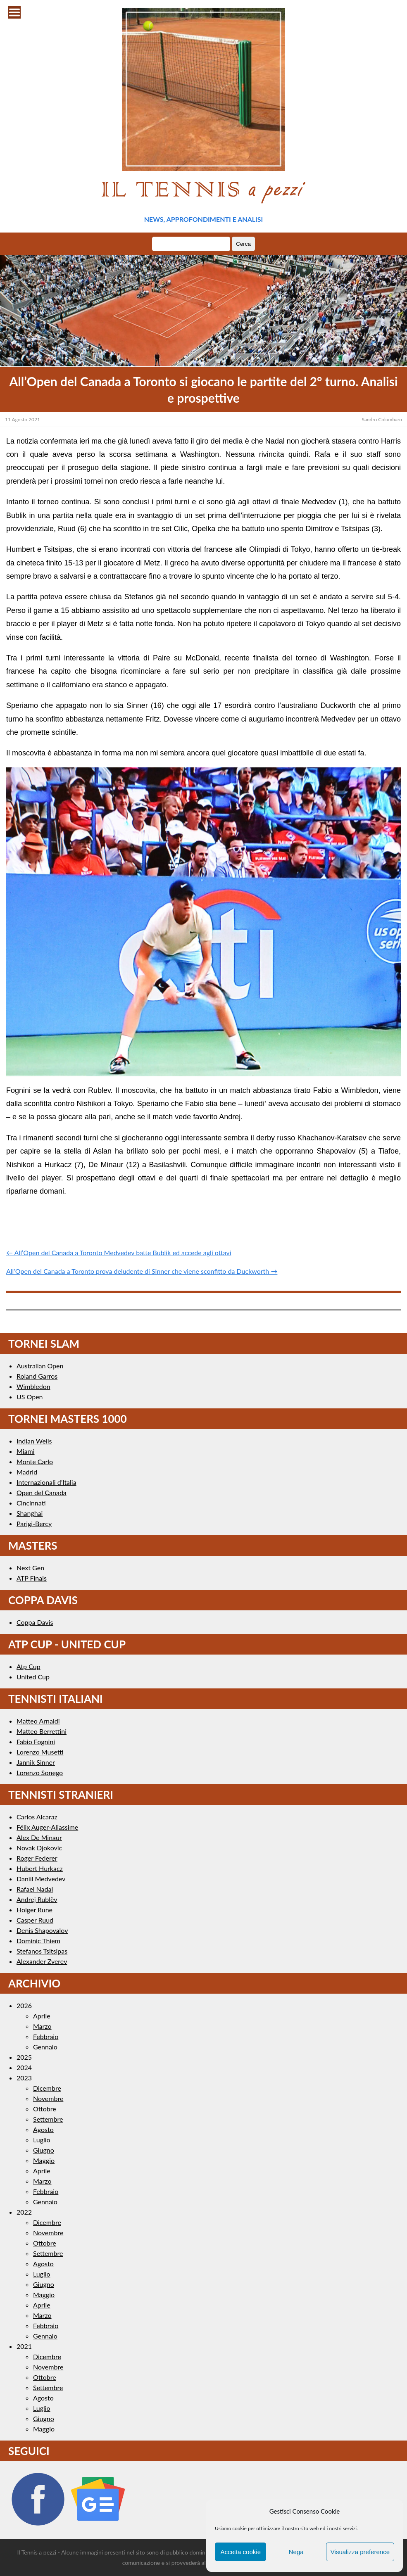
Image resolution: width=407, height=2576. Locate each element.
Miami (26, 1451)
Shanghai (30, 1513)
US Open (30, 1397)
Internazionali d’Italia (46, 1482)
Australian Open (40, 1366)
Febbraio (45, 2036)
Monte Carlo (35, 1461)
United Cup (33, 1677)
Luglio (41, 2140)
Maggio (44, 2160)
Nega (296, 2551)
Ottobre (44, 2109)
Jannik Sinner (36, 1762)
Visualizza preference (360, 2551)
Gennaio (45, 2047)
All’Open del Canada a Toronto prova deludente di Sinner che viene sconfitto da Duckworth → (141, 1271)
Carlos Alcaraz (37, 1817)
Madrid (27, 1472)
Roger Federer (37, 1858)
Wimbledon (33, 1386)
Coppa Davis (35, 1622)
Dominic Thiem (38, 1940)
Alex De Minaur (39, 1837)
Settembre (48, 2119)
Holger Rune (34, 1910)
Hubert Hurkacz (40, 1868)
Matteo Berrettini (42, 1731)
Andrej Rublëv (37, 1899)
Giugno (43, 2150)
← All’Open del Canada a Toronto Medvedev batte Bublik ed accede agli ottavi (118, 1252)
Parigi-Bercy (34, 1523)
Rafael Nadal (35, 1889)
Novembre (48, 2098)
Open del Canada (42, 1492)
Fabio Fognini (36, 1741)
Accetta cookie (240, 2551)
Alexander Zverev (42, 1961)
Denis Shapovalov (42, 1930)
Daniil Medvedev (41, 1879)
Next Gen (30, 1568)
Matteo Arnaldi (38, 1721)
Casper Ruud (35, 1920)
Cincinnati (31, 1503)
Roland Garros (37, 1376)
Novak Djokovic (39, 1848)
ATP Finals (32, 1578)
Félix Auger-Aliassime (47, 1827)
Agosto (43, 2129)
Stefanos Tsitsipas (42, 1951)
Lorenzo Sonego (40, 1772)
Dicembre (47, 2088)
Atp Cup (28, 1666)
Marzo (42, 2026)
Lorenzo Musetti (40, 1752)
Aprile (41, 2016)
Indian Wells (34, 1441)
